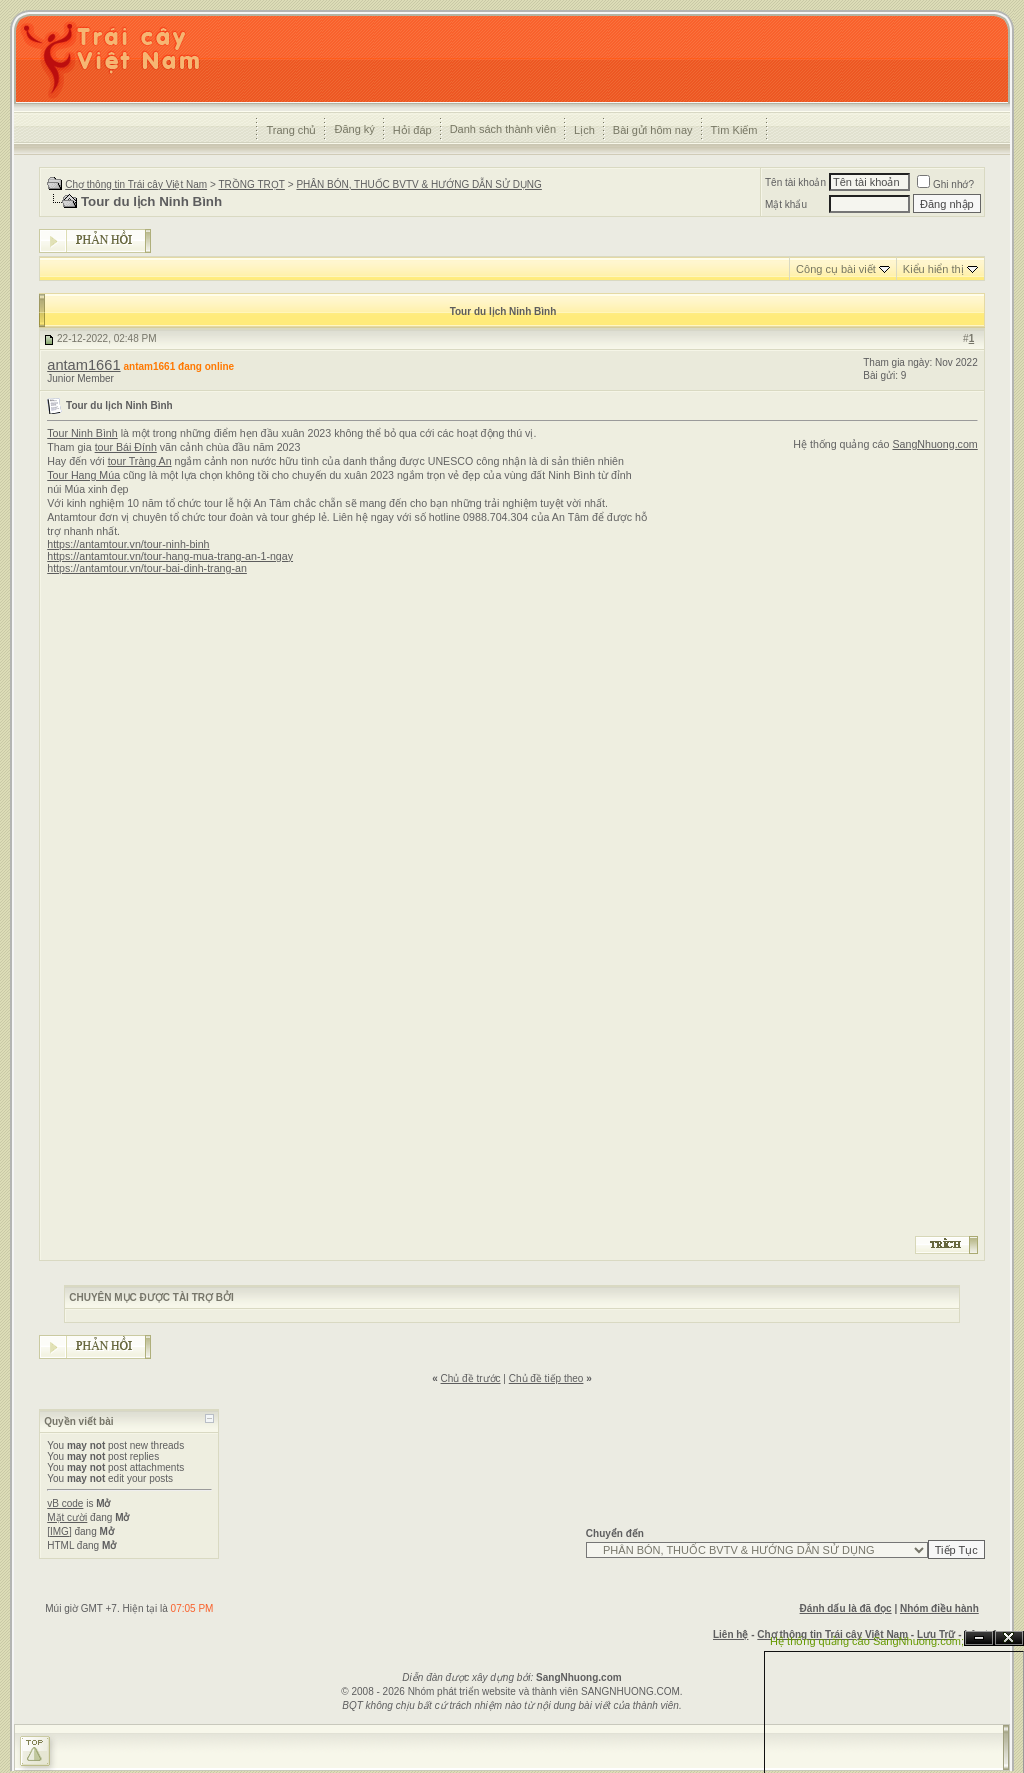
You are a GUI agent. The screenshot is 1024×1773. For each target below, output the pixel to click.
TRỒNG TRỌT (251, 184)
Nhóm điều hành (939, 1608)
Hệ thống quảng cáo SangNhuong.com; (867, 1641)
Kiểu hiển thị (933, 269)
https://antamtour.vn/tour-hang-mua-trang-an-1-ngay (170, 556)
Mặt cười (67, 1517)
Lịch (584, 130)
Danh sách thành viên (503, 129)
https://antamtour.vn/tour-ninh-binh (128, 544)
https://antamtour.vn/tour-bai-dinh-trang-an (147, 568)
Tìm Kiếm (734, 130)
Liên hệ (730, 1634)
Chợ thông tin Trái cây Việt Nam (136, 184)
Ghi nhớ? (945, 184)
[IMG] (59, 1531)
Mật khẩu (786, 204)
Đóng (1009, 1638)
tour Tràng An (140, 461)
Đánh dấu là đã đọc (846, 1608)
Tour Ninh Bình (82, 433)
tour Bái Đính (126, 447)
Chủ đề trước (471, 1378)
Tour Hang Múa (83, 475)
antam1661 (83, 365)
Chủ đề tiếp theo (546, 1378)
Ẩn (979, 1638)
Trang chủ (291, 130)
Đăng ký (354, 129)
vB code (65, 1503)
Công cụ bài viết (836, 269)
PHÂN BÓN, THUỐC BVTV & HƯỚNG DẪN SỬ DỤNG (418, 184)
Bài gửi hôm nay (653, 130)
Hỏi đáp (412, 130)
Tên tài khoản (795, 182)
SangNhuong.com (934, 444)
